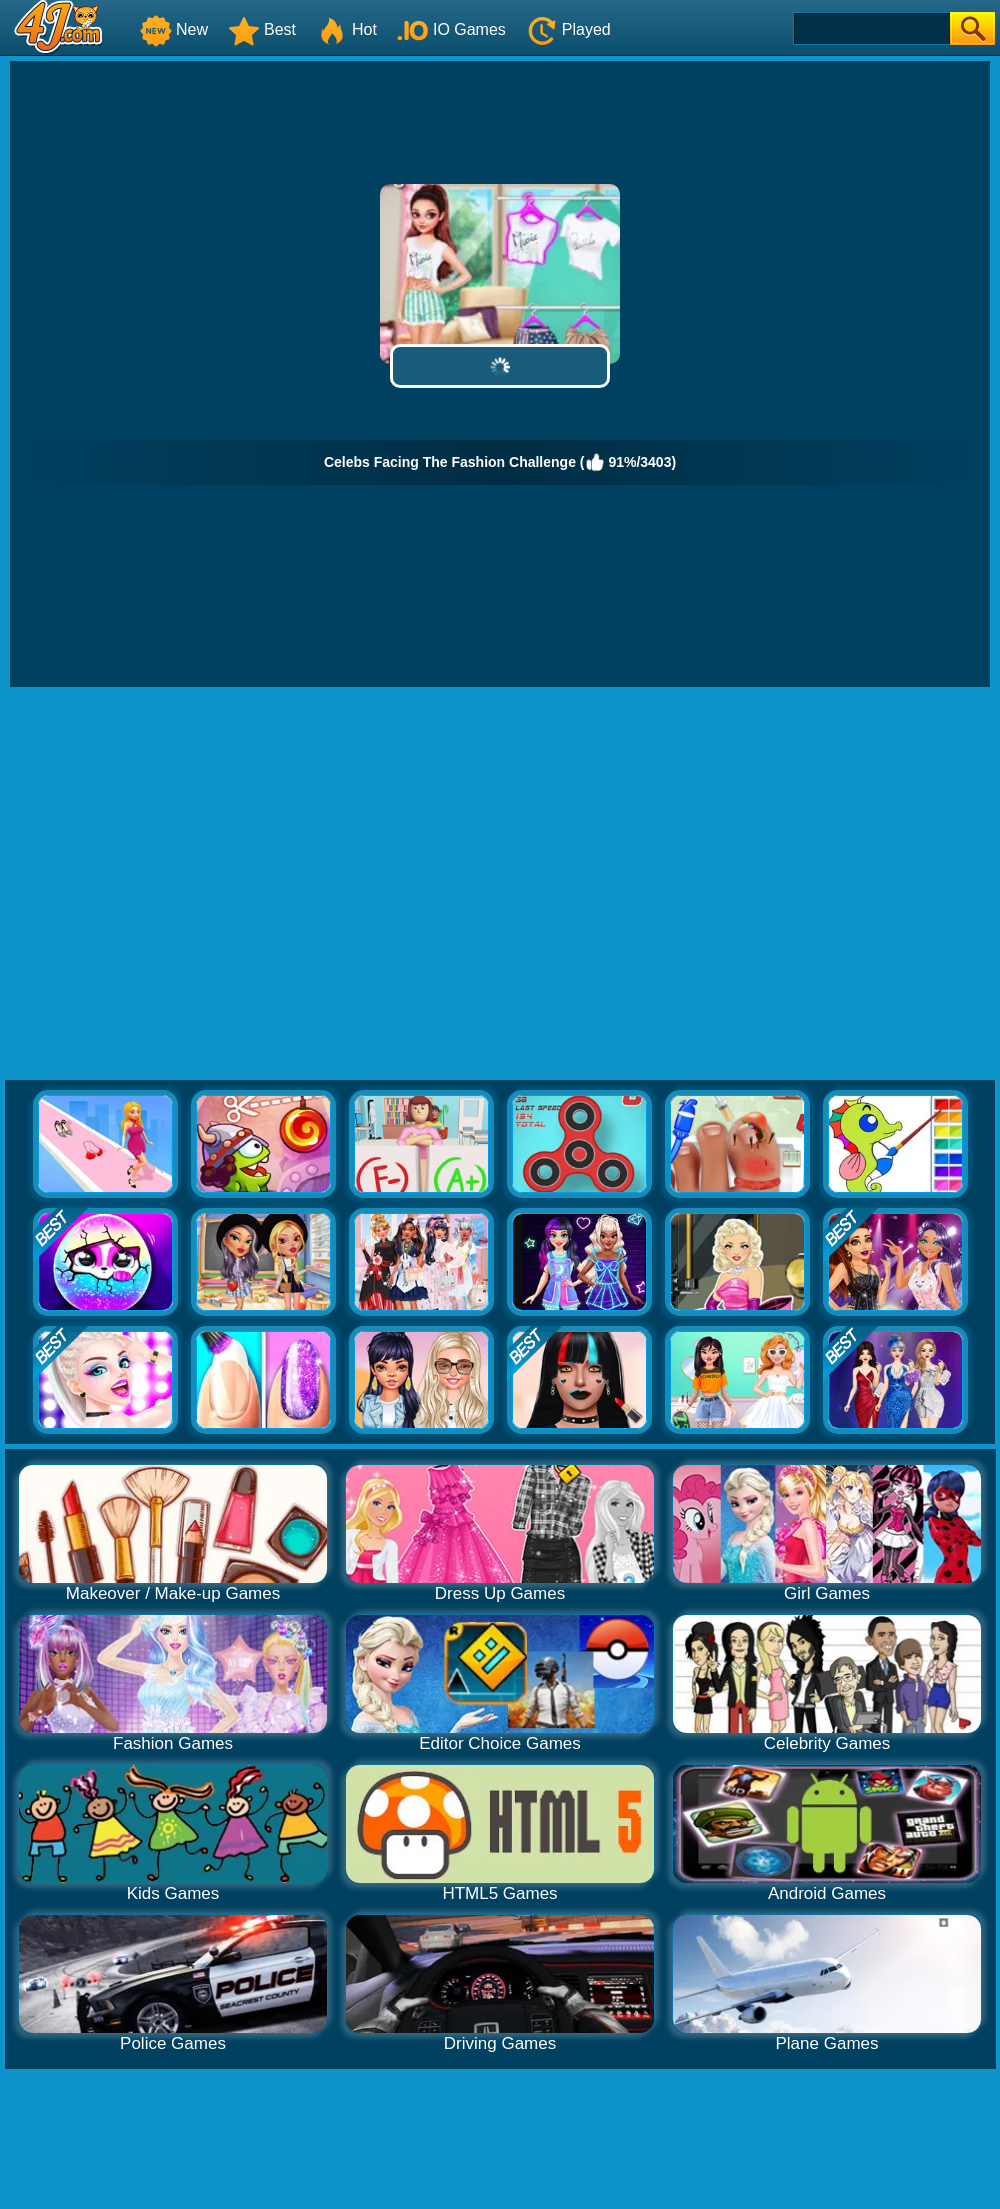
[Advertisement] (187, 884)
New (174, 29)
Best (262, 29)
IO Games (451, 29)
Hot (346, 29)
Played (568, 29)
